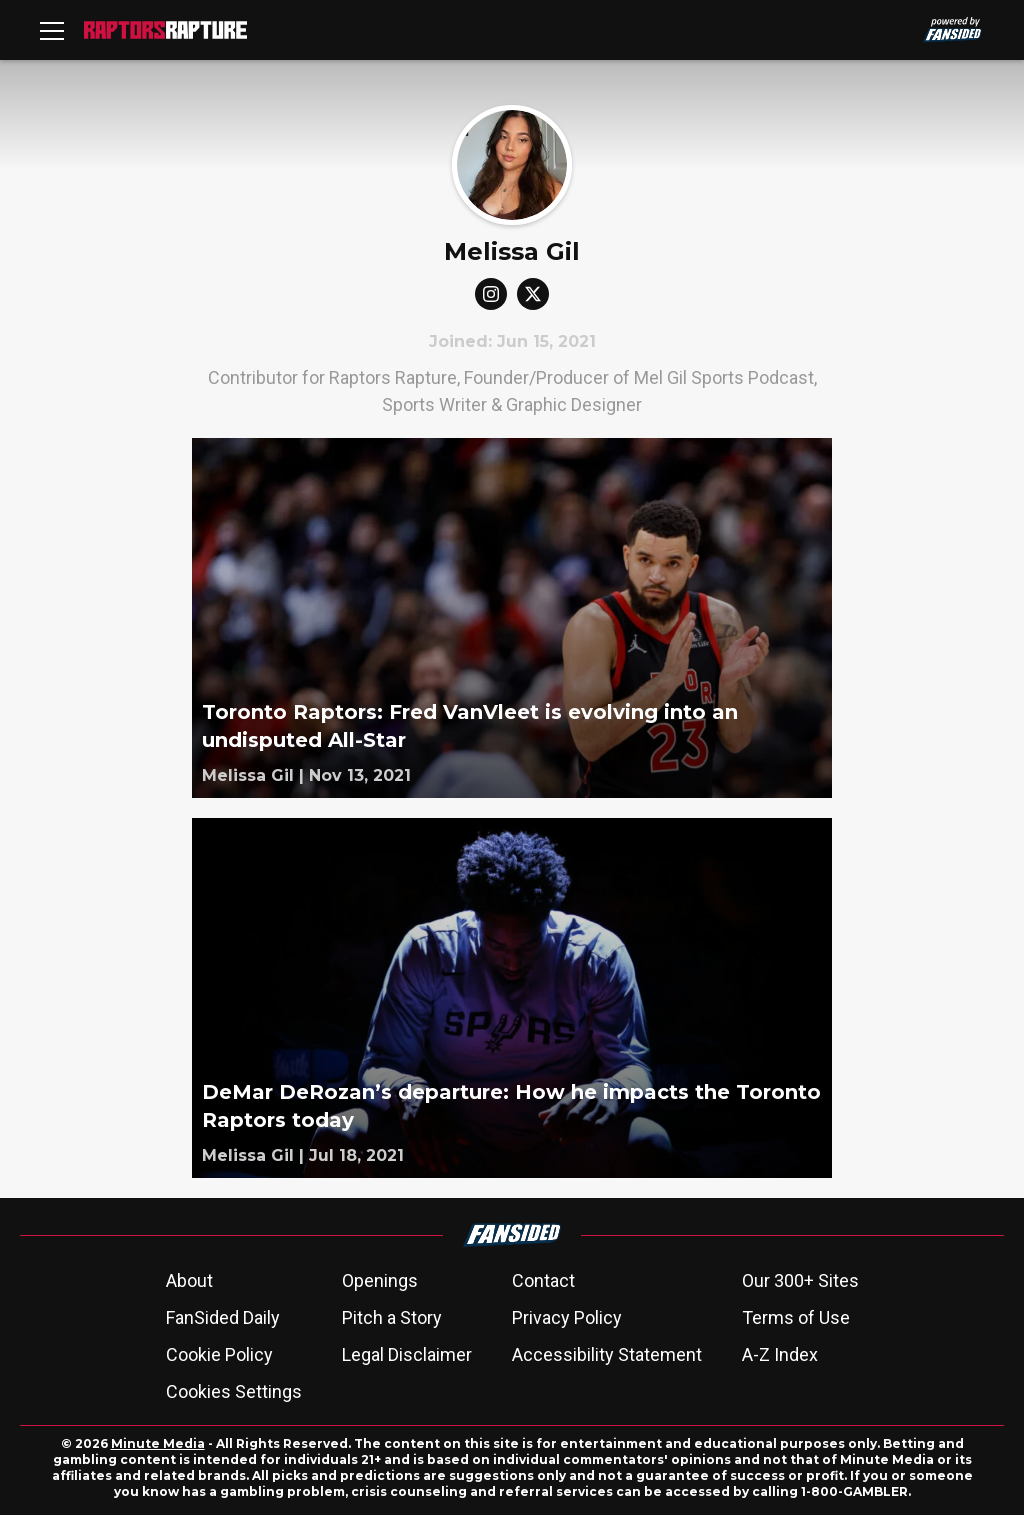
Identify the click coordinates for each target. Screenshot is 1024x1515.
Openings (380, 1280)
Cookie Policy (219, 1354)
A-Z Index (780, 1354)
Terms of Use (796, 1317)
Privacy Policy (567, 1317)
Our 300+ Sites (800, 1280)
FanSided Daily (223, 1317)
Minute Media (158, 1443)
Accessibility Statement (607, 1354)
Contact (543, 1280)
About (189, 1280)
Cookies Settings (234, 1391)
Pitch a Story (392, 1317)
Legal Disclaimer (407, 1354)
